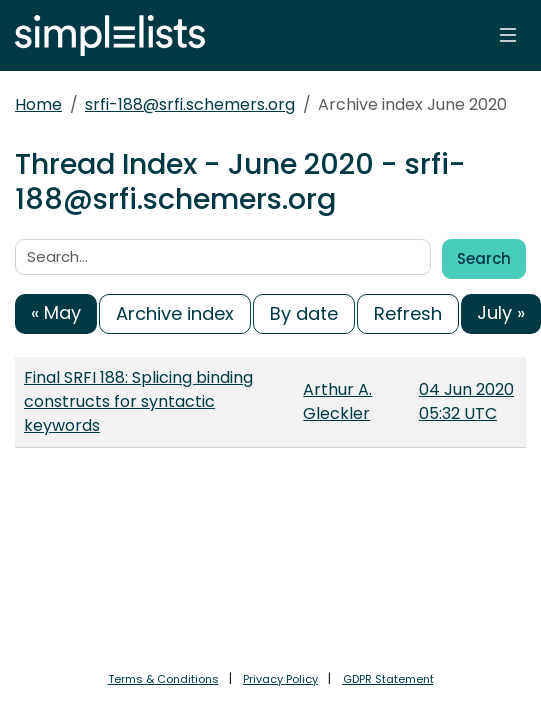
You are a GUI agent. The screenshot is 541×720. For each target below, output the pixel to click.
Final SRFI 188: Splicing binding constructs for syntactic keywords (138, 401)
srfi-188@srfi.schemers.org (190, 104)
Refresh (408, 313)
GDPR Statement (388, 679)
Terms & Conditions (163, 679)
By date (304, 313)
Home (38, 104)
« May (56, 312)
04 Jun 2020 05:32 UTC (466, 401)
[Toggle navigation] (508, 35)
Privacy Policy (280, 679)
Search (484, 258)
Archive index (175, 313)
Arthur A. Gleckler (337, 401)
